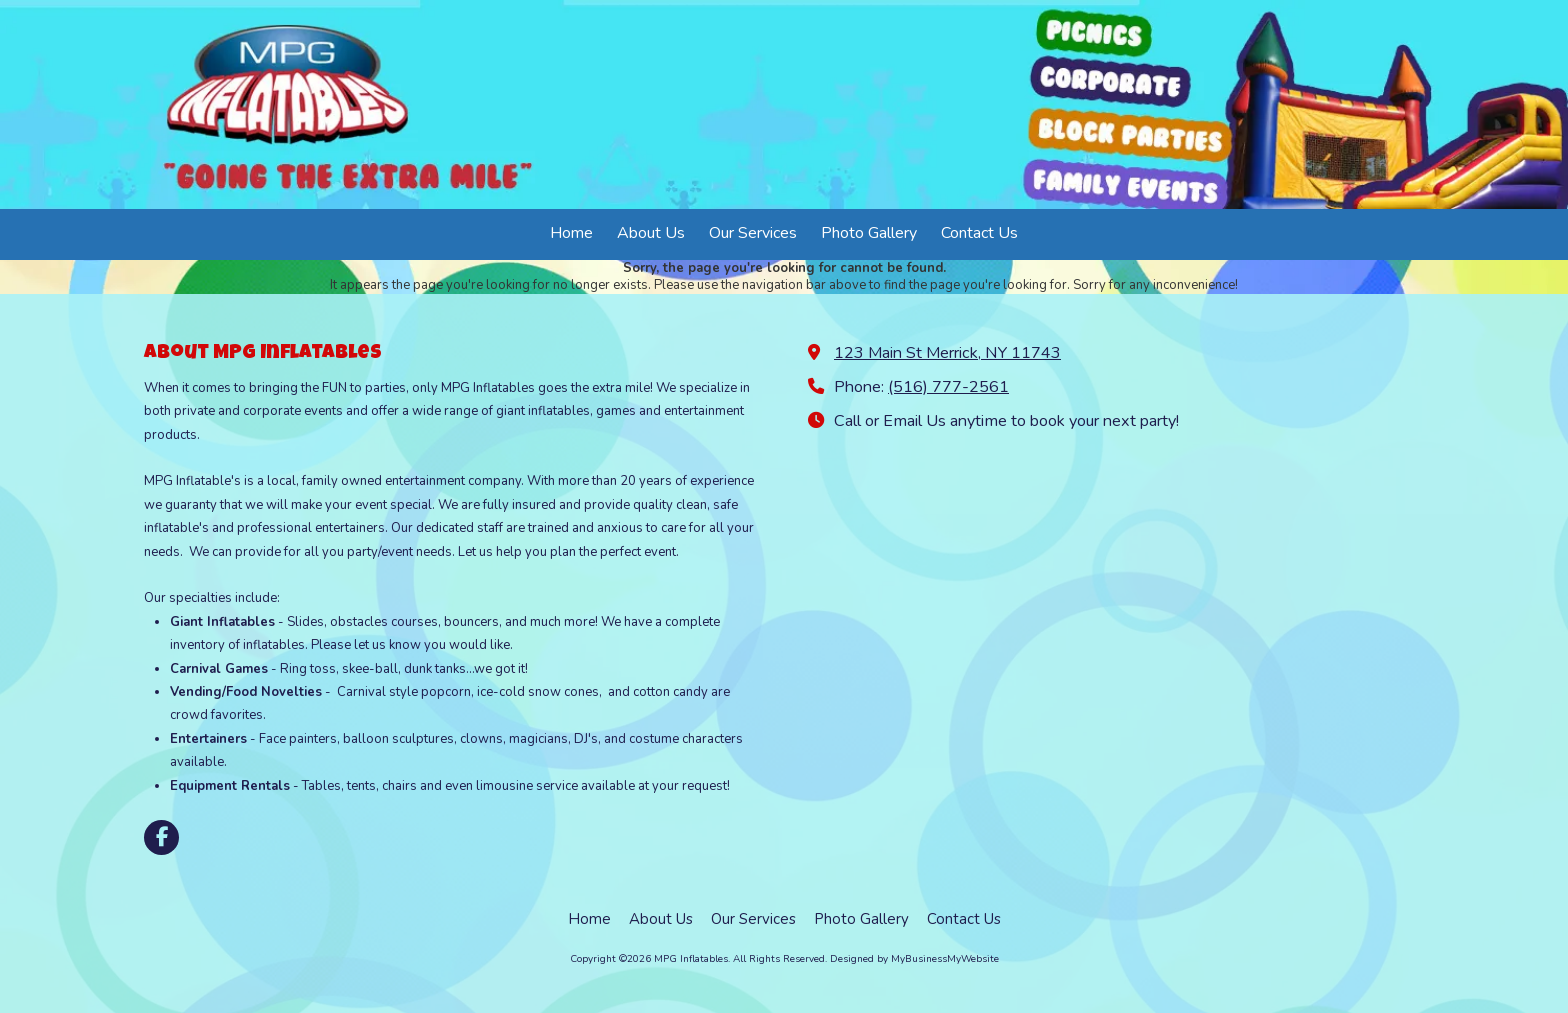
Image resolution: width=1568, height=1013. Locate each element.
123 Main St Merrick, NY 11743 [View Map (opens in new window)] (947, 353)
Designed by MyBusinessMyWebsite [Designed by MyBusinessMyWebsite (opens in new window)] (914, 959)
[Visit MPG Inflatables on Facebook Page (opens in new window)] (161, 837)
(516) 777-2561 (948, 387)
